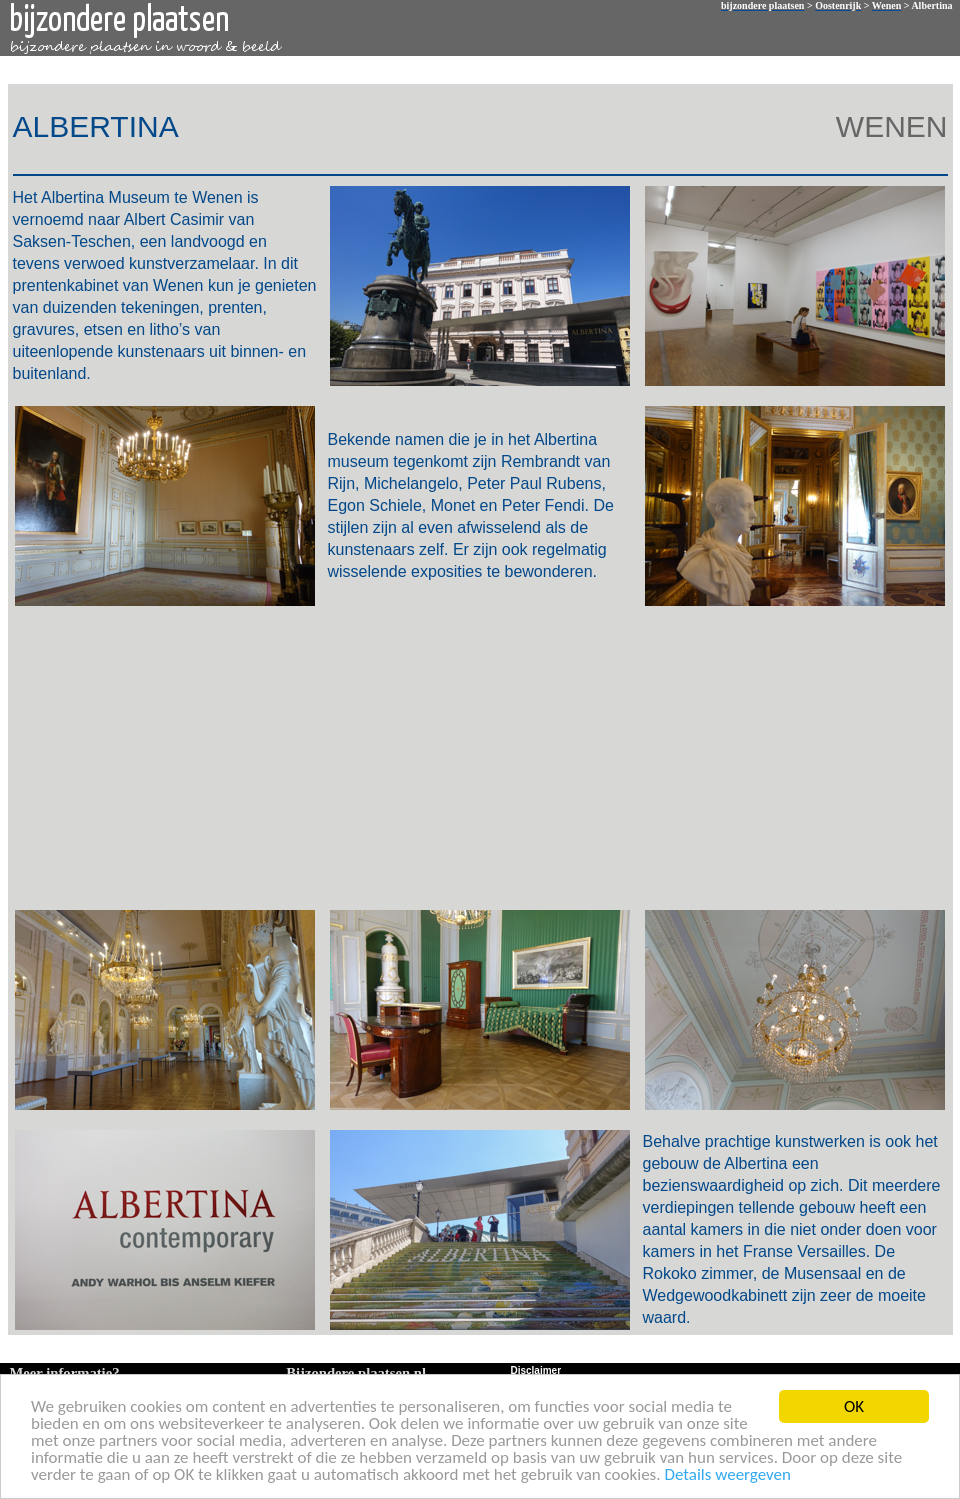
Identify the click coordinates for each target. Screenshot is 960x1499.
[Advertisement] (476, 756)
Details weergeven (727, 1478)
